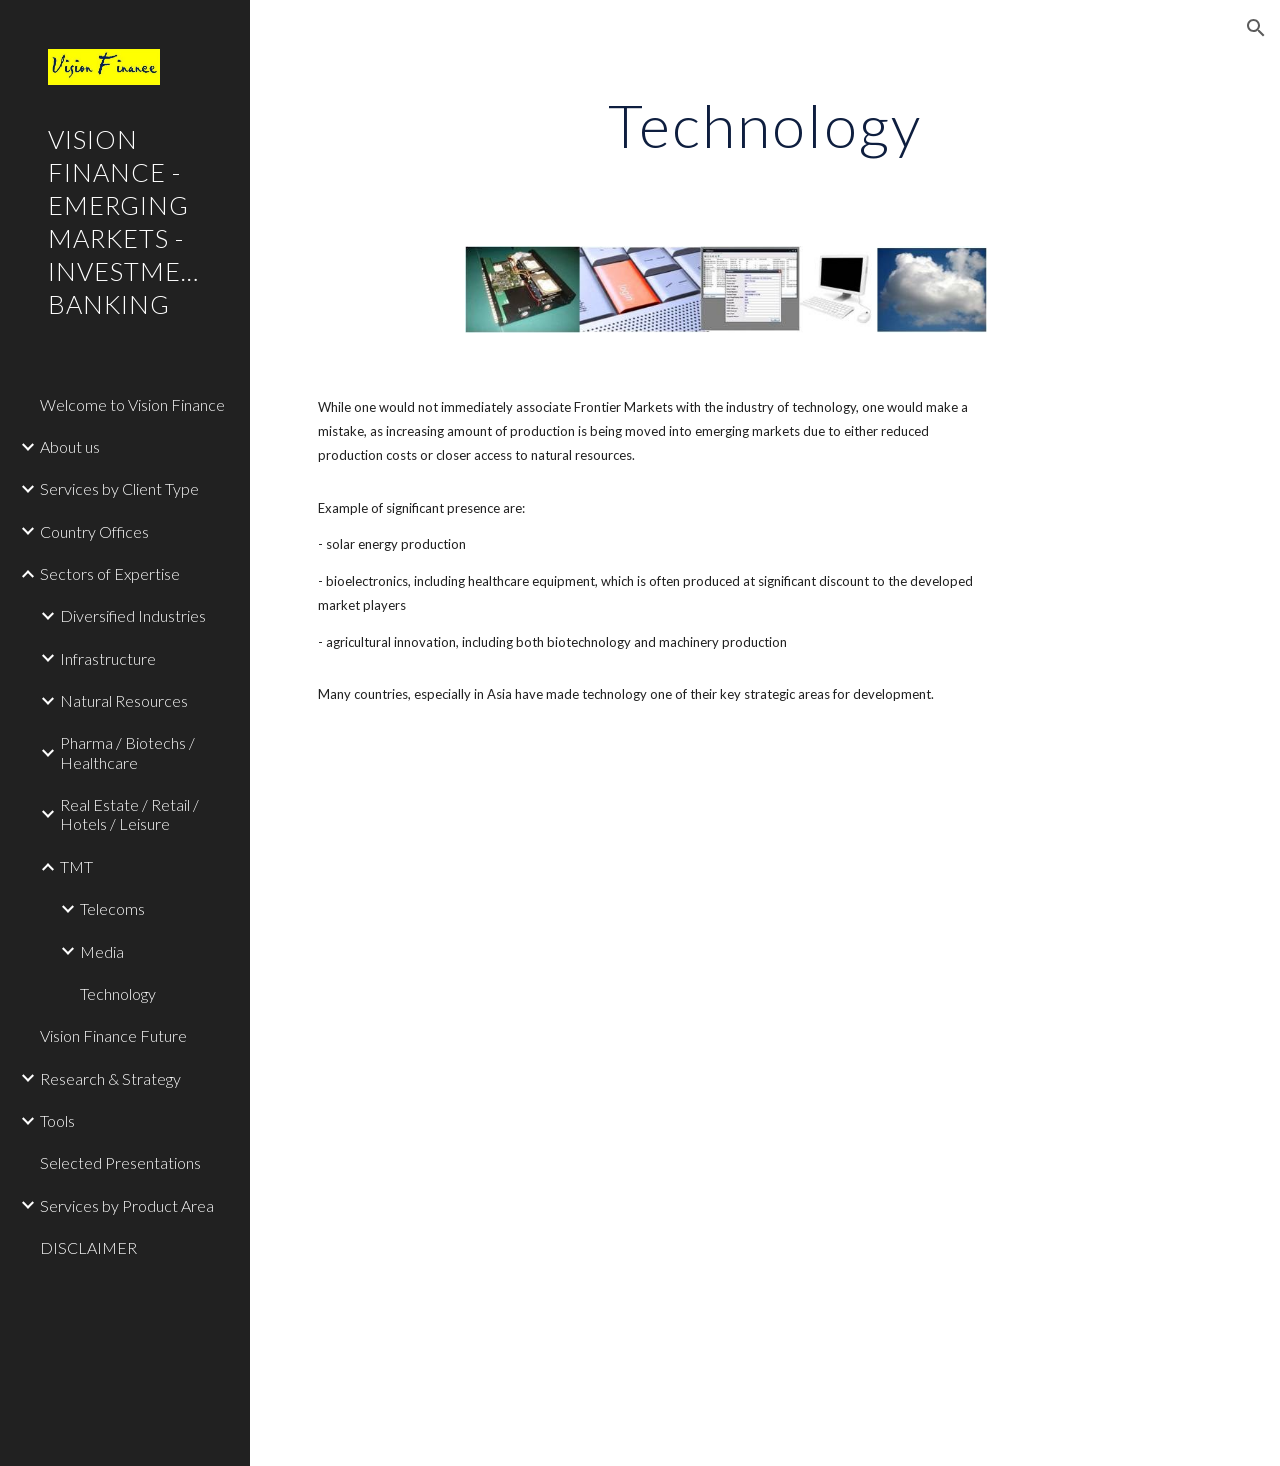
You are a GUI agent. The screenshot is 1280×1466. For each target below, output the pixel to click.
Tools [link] (57, 1120)
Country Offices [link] (94, 531)
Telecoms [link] (112, 908)
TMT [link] (76, 866)
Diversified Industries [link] (133, 615)
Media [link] (102, 951)
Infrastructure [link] (108, 658)
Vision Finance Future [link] (113, 1035)
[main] (764, 125)
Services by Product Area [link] (127, 1205)
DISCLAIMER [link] (88, 1247)
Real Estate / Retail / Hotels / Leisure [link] (129, 814)
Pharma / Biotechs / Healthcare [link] (127, 752)
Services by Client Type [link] (119, 488)
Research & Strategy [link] (110, 1078)
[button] (1256, 28)
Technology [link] (118, 993)
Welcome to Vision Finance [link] (132, 404)
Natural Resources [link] (124, 700)
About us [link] (70, 446)
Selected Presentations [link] (120, 1162)
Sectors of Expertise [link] (110, 573)
